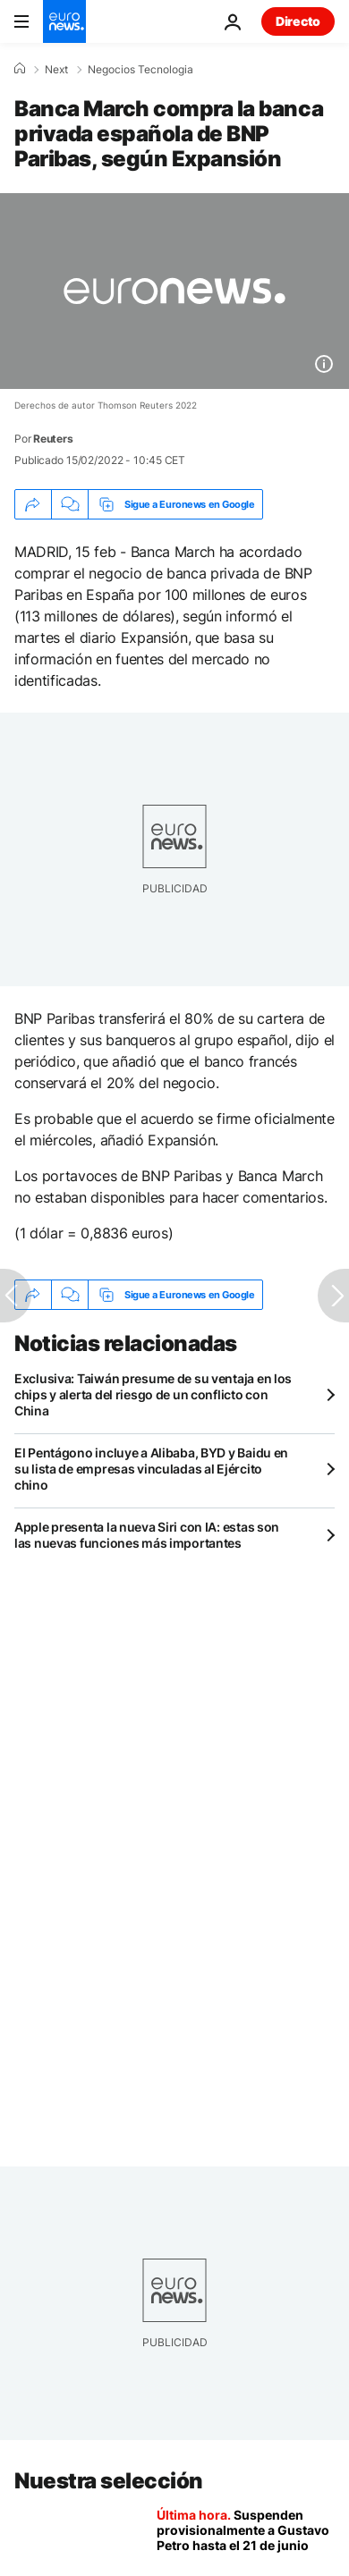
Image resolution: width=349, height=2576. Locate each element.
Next (56, 69)
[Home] (19, 69)
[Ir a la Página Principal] (64, 21)
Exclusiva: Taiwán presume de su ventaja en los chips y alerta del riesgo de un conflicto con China (153, 1394)
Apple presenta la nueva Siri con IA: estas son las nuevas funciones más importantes (146, 1534)
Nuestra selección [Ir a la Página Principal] (108, 2481)
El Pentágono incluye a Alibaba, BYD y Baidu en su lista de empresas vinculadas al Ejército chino (151, 1468)
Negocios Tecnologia (140, 69)
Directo (298, 21)
